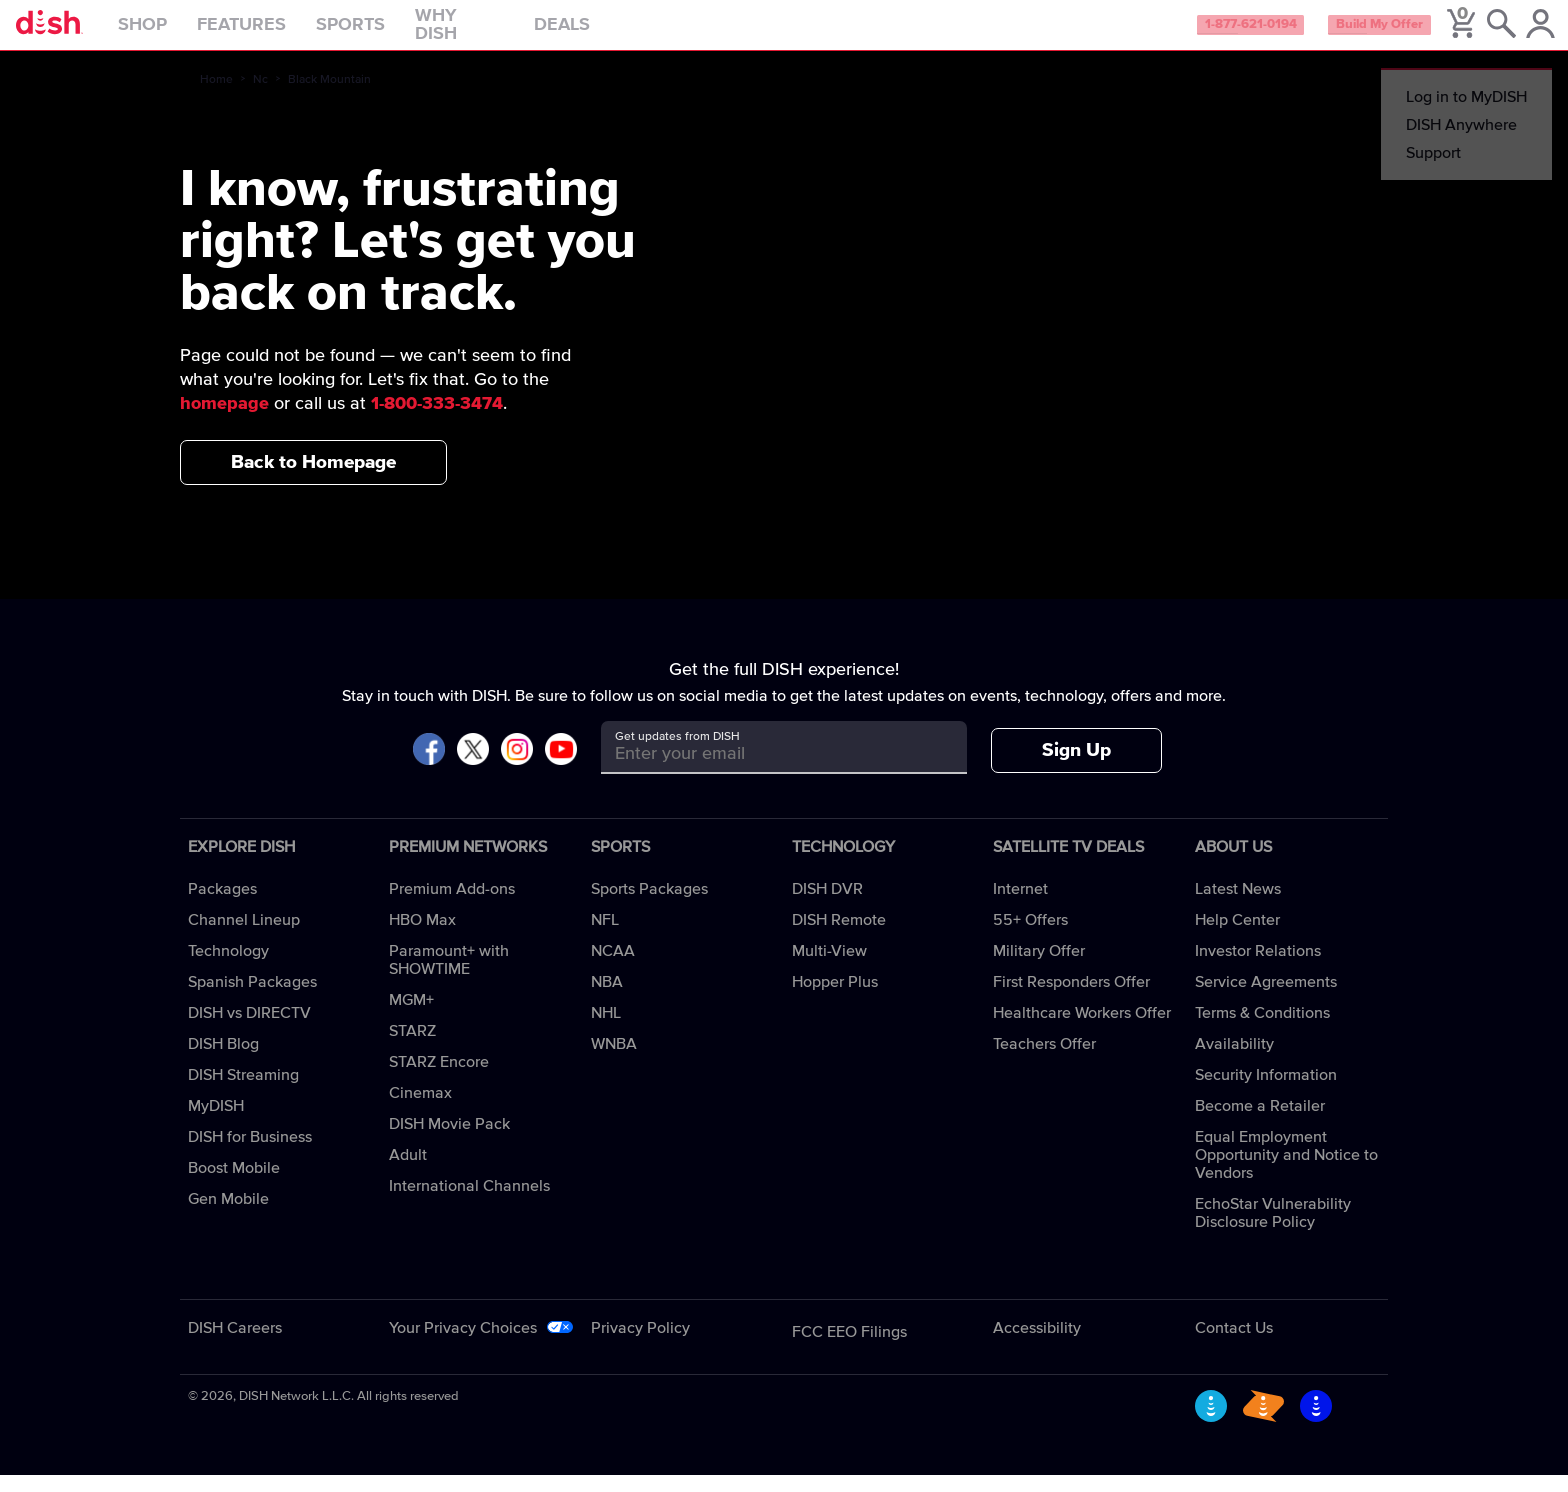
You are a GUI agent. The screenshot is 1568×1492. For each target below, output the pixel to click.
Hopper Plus (835, 999)
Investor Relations (1258, 968)
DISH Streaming (243, 1092)
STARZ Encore (439, 1079)
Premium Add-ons (452, 906)
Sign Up (1076, 767)
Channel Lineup (244, 937)
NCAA (613, 968)
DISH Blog (223, 1061)
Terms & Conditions (1262, 1030)
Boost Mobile (234, 1185)
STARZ (412, 1048)
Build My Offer (1346, 34)
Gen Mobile (228, 1216)
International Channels (469, 1203)
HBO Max (422, 937)
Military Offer (1039, 968)
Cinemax (420, 1110)
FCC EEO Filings (849, 1349)
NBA (607, 999)
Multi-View (829, 968)
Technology (228, 968)
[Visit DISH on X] (473, 767)
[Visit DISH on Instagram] (517, 767)
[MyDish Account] (1523, 34)
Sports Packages (649, 906)
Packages (222, 906)
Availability (1234, 1061)
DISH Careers (235, 1345)
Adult (408, 1172)
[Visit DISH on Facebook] (429, 767)
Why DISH (501, 34)
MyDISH (216, 1123)
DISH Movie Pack (449, 1141)
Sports (392, 34)
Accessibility (1037, 1345)
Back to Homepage (313, 479)
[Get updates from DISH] (765, 771)
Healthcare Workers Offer (1082, 1030)
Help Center (1237, 937)
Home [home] (216, 97)
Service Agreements (1266, 999)
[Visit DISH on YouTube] (561, 767)
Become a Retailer (1260, 1123)
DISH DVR (827, 906)
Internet (1020, 906)
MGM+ (411, 1017)
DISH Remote (839, 937)
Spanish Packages (252, 999)
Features (283, 34)
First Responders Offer (1071, 999)
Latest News (1238, 906)
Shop (184, 34)
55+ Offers (1030, 937)
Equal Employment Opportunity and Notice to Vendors (1286, 1172)
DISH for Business (250, 1154)
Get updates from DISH (677, 754)
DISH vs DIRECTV (249, 1030)
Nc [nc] (260, 97)
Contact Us (1234, 1345)
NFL (605, 937)
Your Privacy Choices (463, 1345)
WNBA (614, 1061)
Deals (604, 34)
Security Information (1266, 1092)
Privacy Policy (640, 1345)
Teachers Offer (1044, 1061)
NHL (606, 1030)
